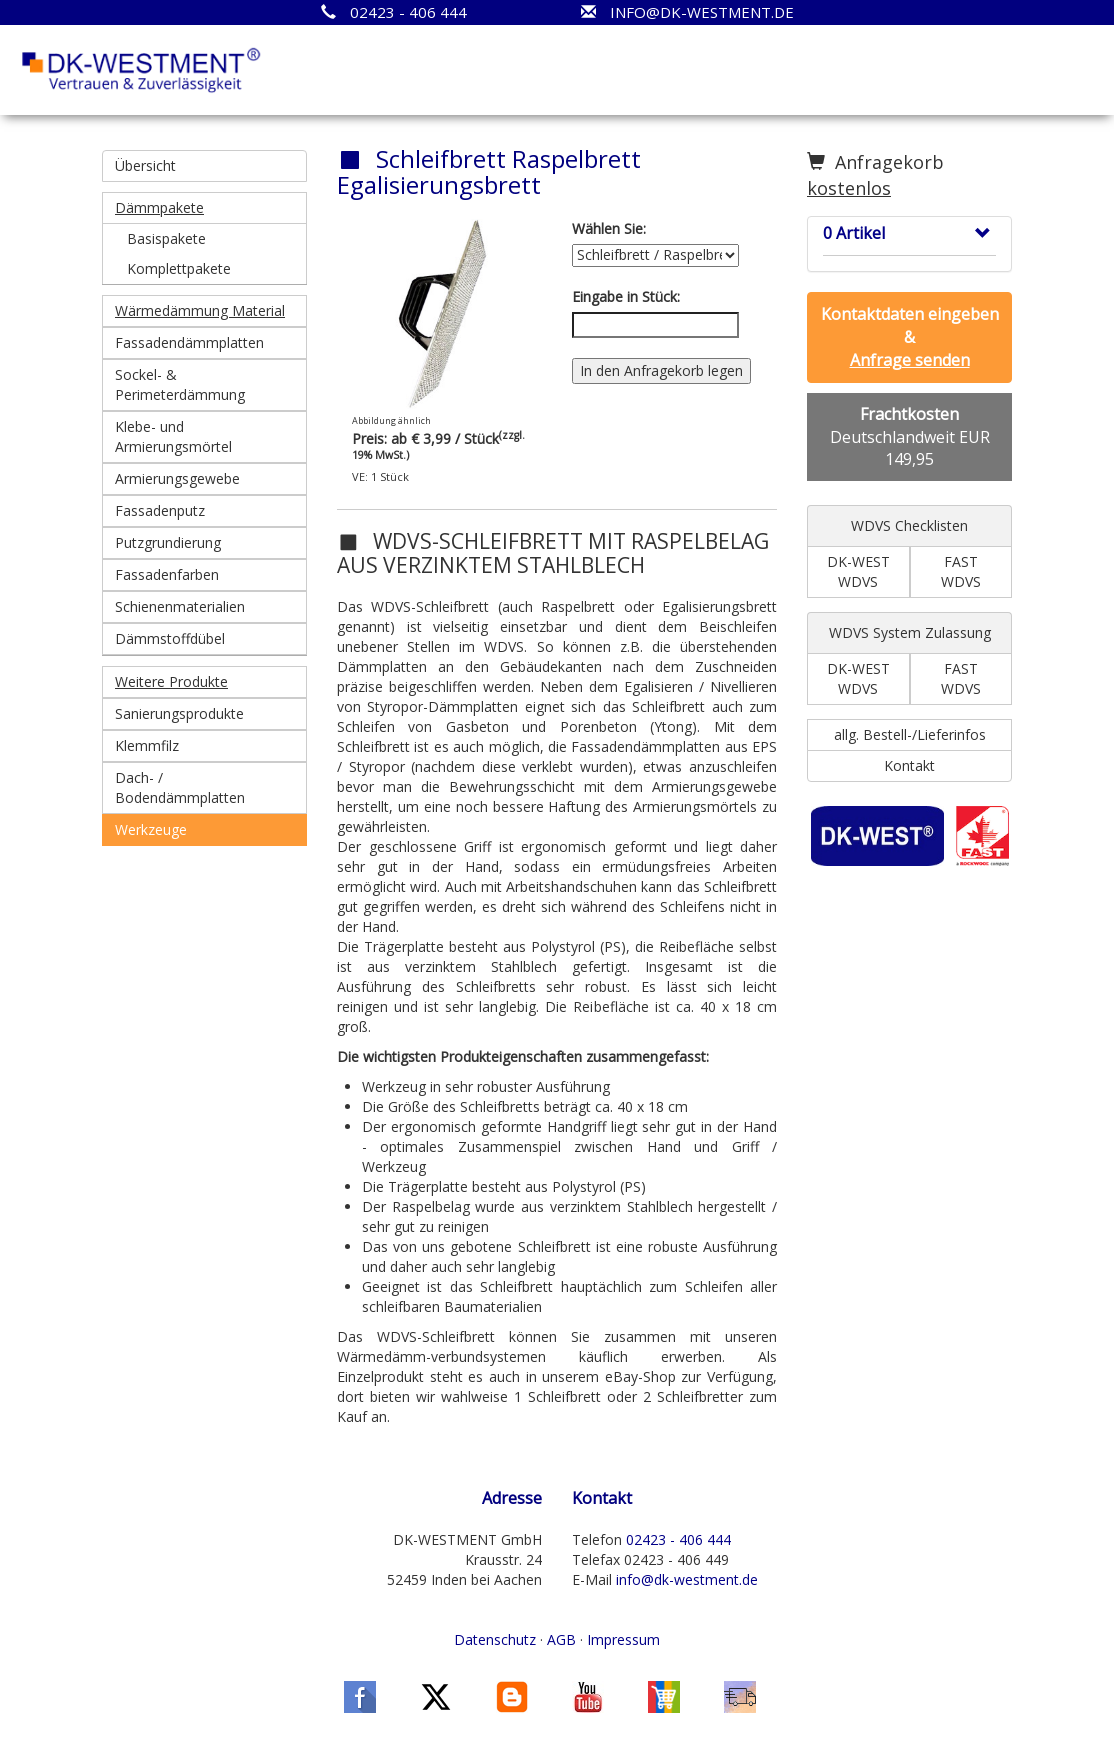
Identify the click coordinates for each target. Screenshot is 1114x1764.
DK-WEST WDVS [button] (858, 571)
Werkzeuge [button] (151, 829)
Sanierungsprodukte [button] (179, 713)
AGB (561, 1639)
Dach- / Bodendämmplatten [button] (180, 787)
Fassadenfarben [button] (167, 574)
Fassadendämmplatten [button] (189, 342)
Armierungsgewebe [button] (177, 478)
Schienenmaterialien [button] (180, 606)
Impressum (623, 1639)
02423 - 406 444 (678, 1539)
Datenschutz (495, 1639)
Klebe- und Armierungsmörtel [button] (173, 436)
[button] (204, 208)
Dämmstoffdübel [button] (170, 638)
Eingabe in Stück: (626, 296)
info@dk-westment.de (687, 1579)
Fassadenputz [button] (160, 510)
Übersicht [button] (145, 165)
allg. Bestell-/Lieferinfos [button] (910, 734)
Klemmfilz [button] (147, 745)
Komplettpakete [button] (179, 268)
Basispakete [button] (166, 238)
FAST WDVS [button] (961, 571)
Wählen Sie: (609, 228)
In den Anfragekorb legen (661, 370)
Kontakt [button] (909, 765)
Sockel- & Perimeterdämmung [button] (180, 384)
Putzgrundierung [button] (168, 542)
